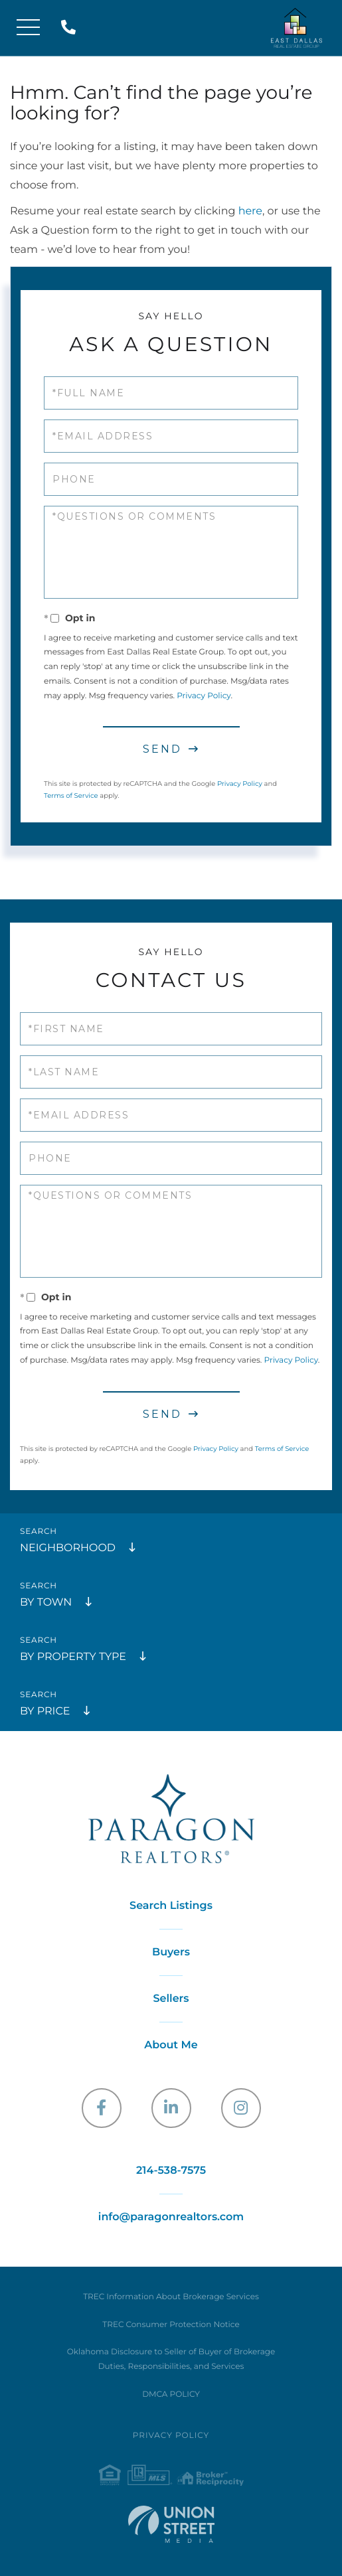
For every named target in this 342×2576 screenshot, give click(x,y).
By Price (45, 1711)
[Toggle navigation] (28, 28)
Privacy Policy (203, 696)
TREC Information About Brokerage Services (171, 2297)
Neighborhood (68, 1548)
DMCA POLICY (171, 2394)
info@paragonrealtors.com (171, 2217)
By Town (46, 1602)
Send (162, 749)
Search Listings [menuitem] (171, 1906)
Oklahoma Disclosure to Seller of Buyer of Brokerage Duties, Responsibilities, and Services (171, 2359)
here (250, 211)
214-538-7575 (71, 28)
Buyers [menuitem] (171, 1952)
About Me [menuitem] (171, 2045)
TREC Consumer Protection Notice (170, 2325)
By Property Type (73, 1657)
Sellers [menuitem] (171, 1999)
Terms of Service (71, 795)
